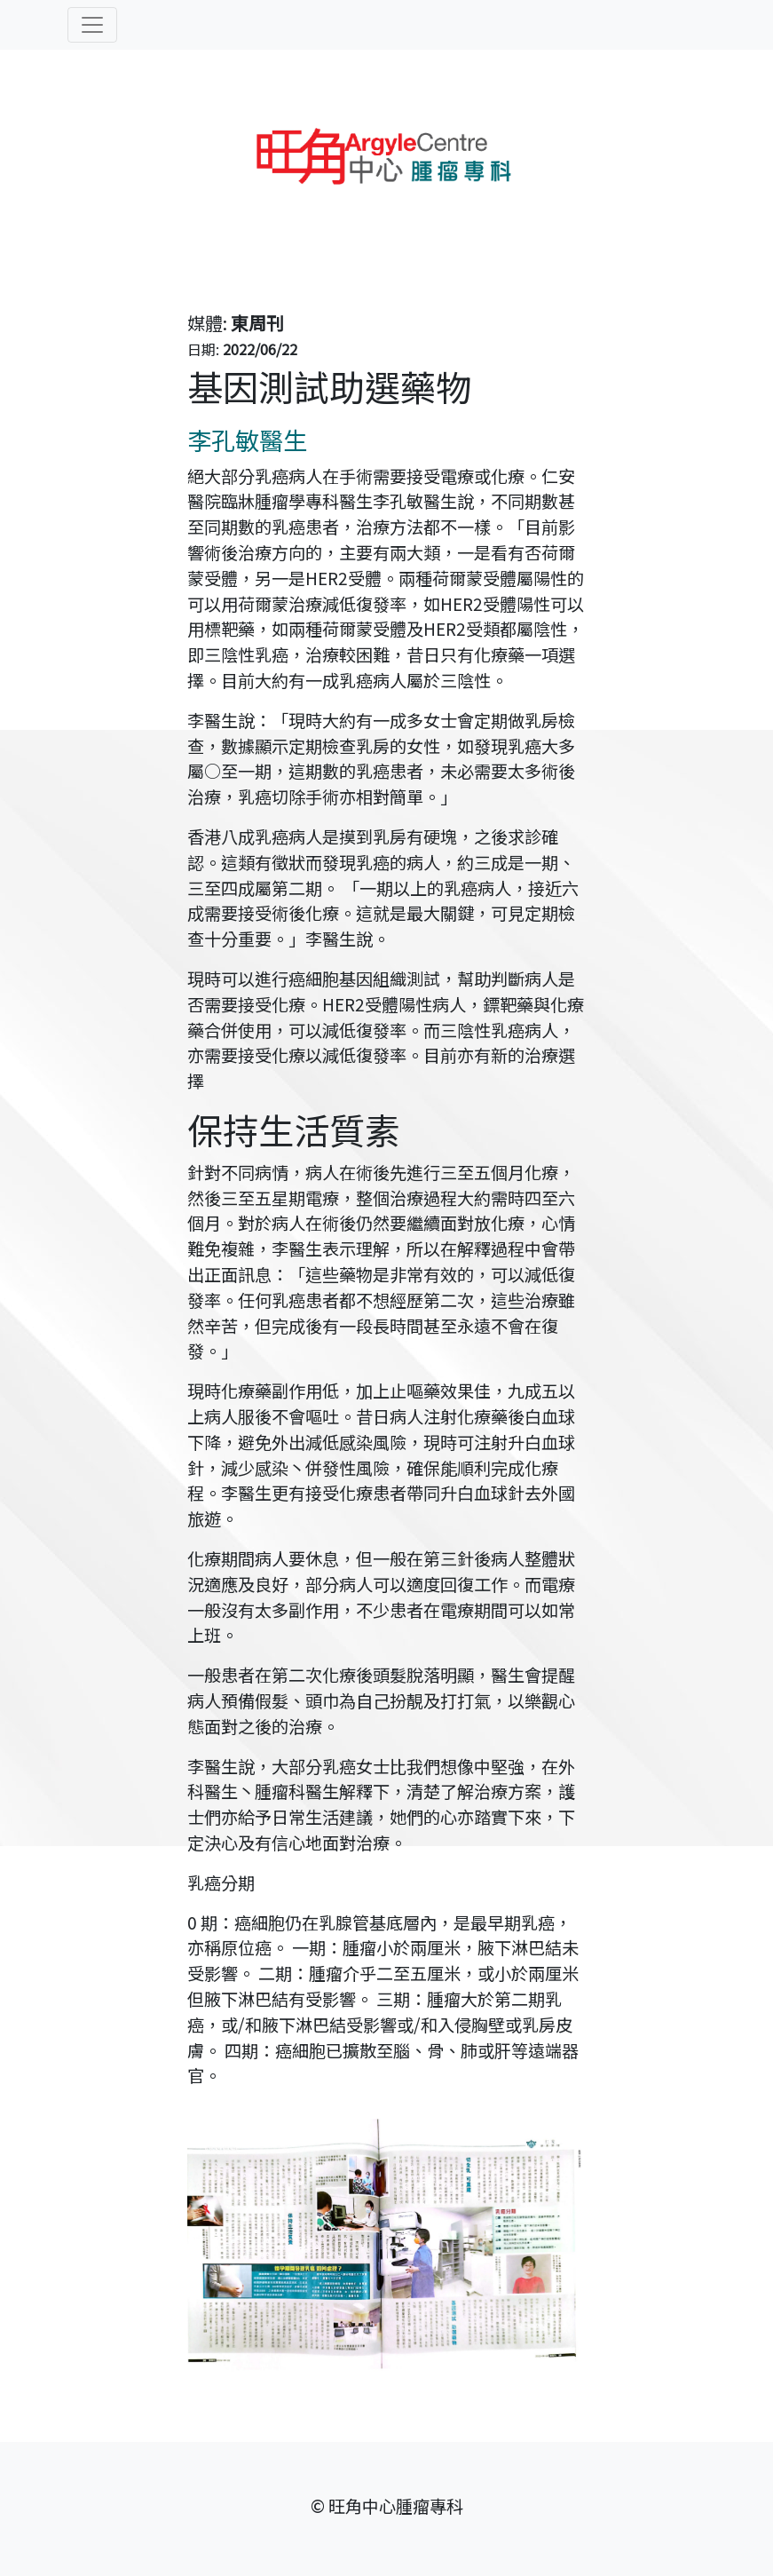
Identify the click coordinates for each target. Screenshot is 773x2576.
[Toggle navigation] (92, 25)
